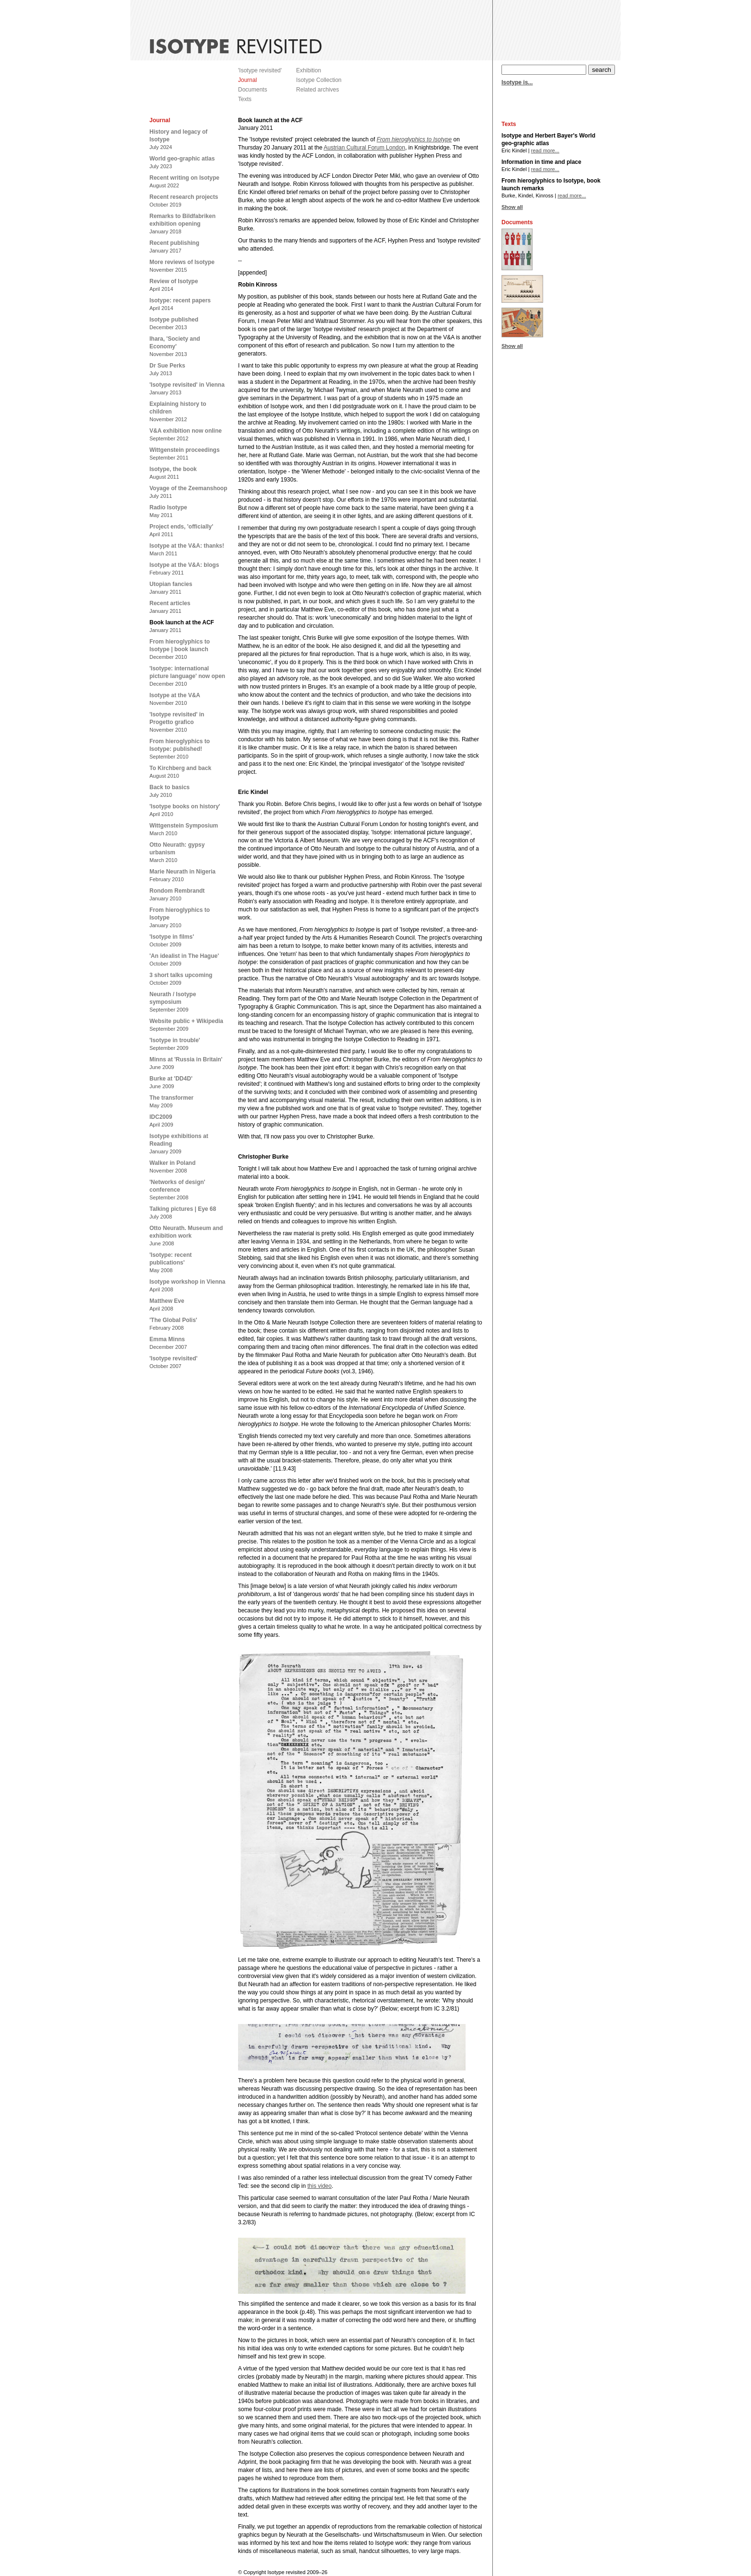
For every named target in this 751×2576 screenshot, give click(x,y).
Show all (512, 207)
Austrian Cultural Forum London (364, 147)
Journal (247, 80)
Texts (244, 99)
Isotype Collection (318, 80)
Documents (252, 89)
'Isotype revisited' (260, 70)
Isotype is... (517, 82)
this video (319, 2186)
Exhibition (308, 70)
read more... (545, 150)
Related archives (317, 89)
